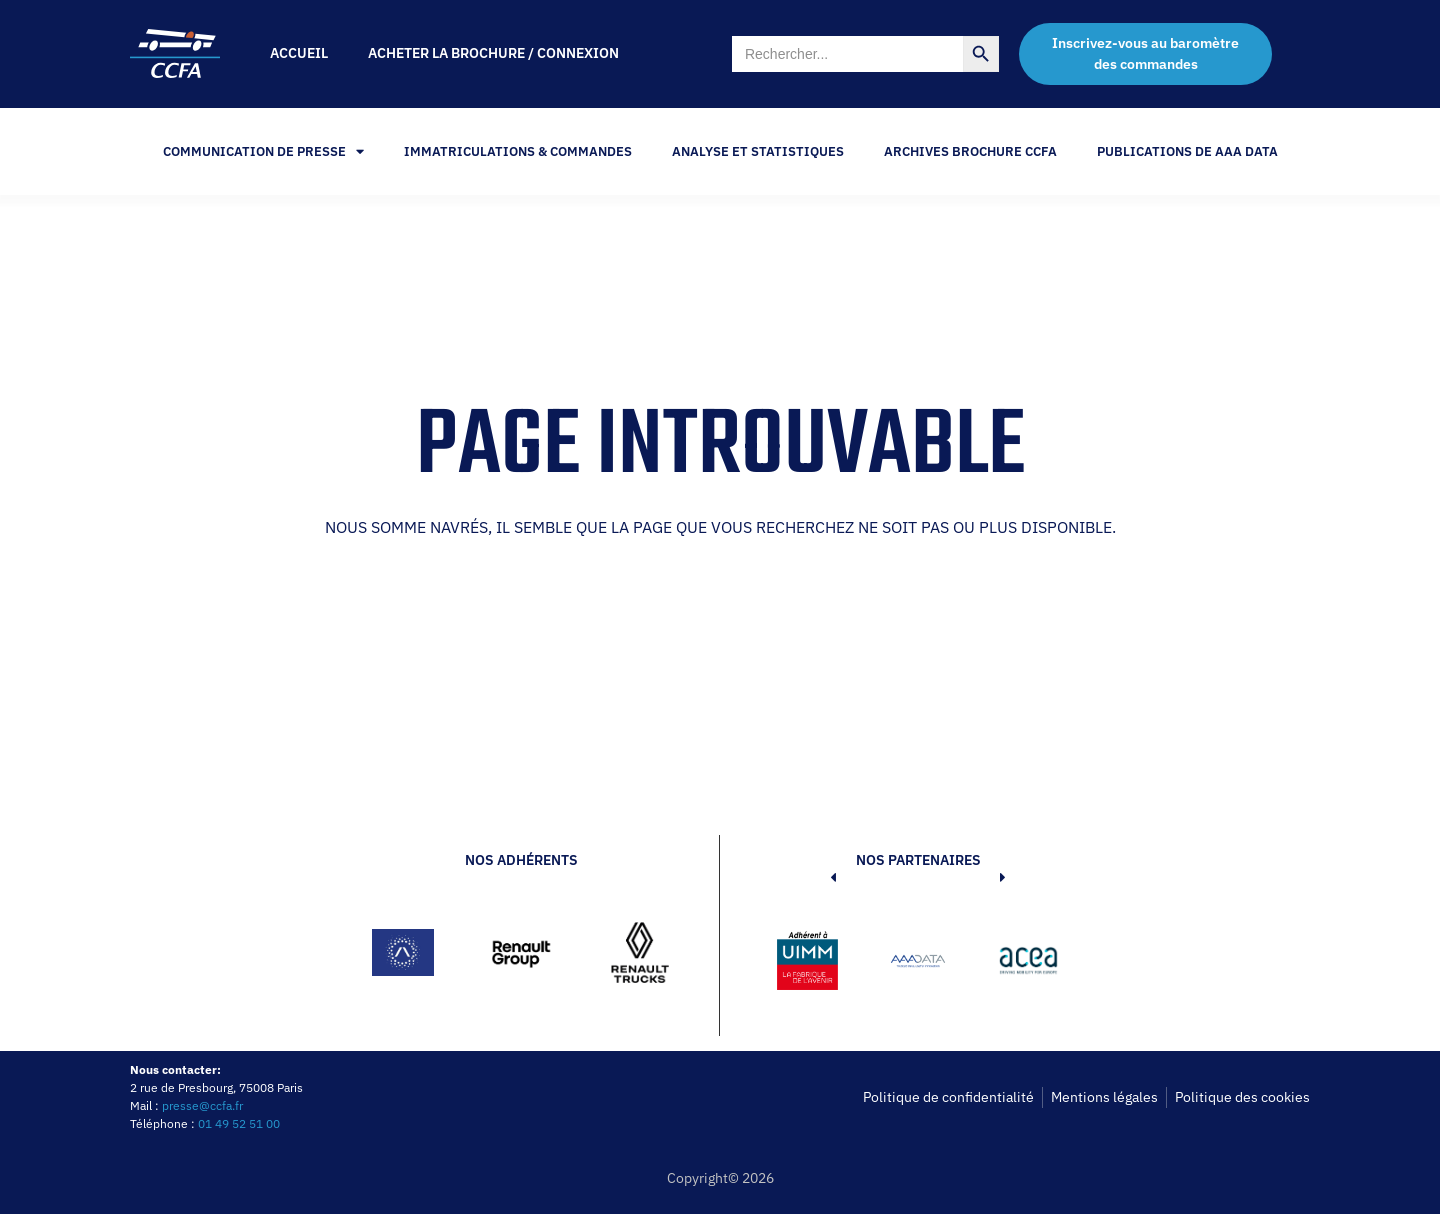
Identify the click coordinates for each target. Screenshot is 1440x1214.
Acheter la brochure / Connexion (493, 53)
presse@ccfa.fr (202, 1105)
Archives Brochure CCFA (970, 151)
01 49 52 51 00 (239, 1123)
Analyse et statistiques (758, 151)
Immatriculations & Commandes (518, 151)
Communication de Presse (263, 151)
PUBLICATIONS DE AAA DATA (1187, 151)
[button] (803, 964)
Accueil (299, 53)
